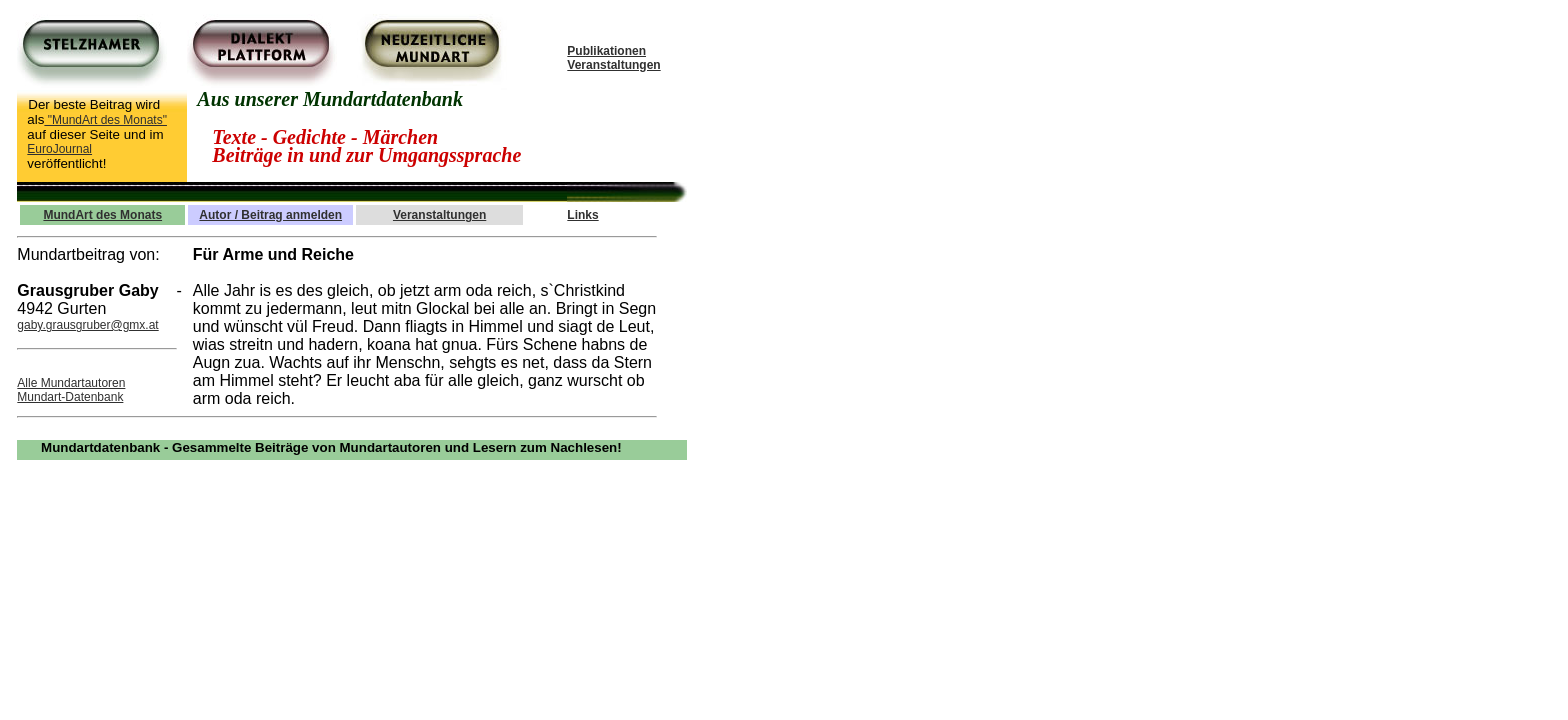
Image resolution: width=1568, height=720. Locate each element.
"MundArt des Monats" (105, 120)
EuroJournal (59, 149)
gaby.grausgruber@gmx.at (87, 325)
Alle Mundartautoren (71, 383)
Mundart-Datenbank (70, 397)
